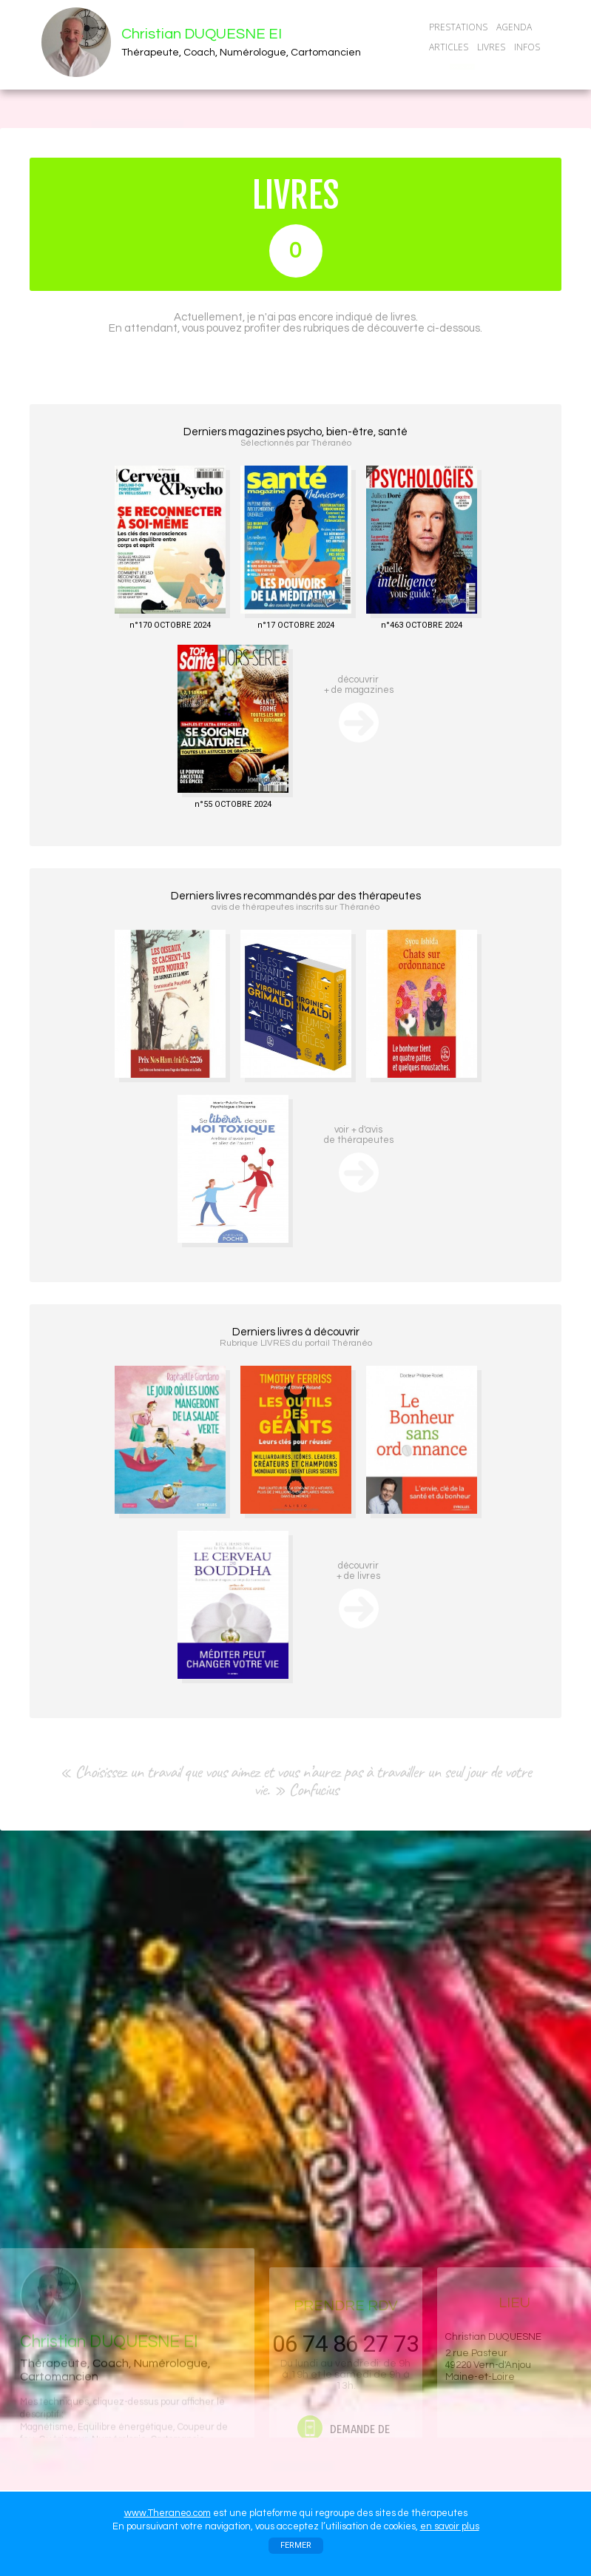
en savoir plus (449, 2526)
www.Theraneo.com (167, 2513)
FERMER (295, 2545)
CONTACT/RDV (462, 66)
